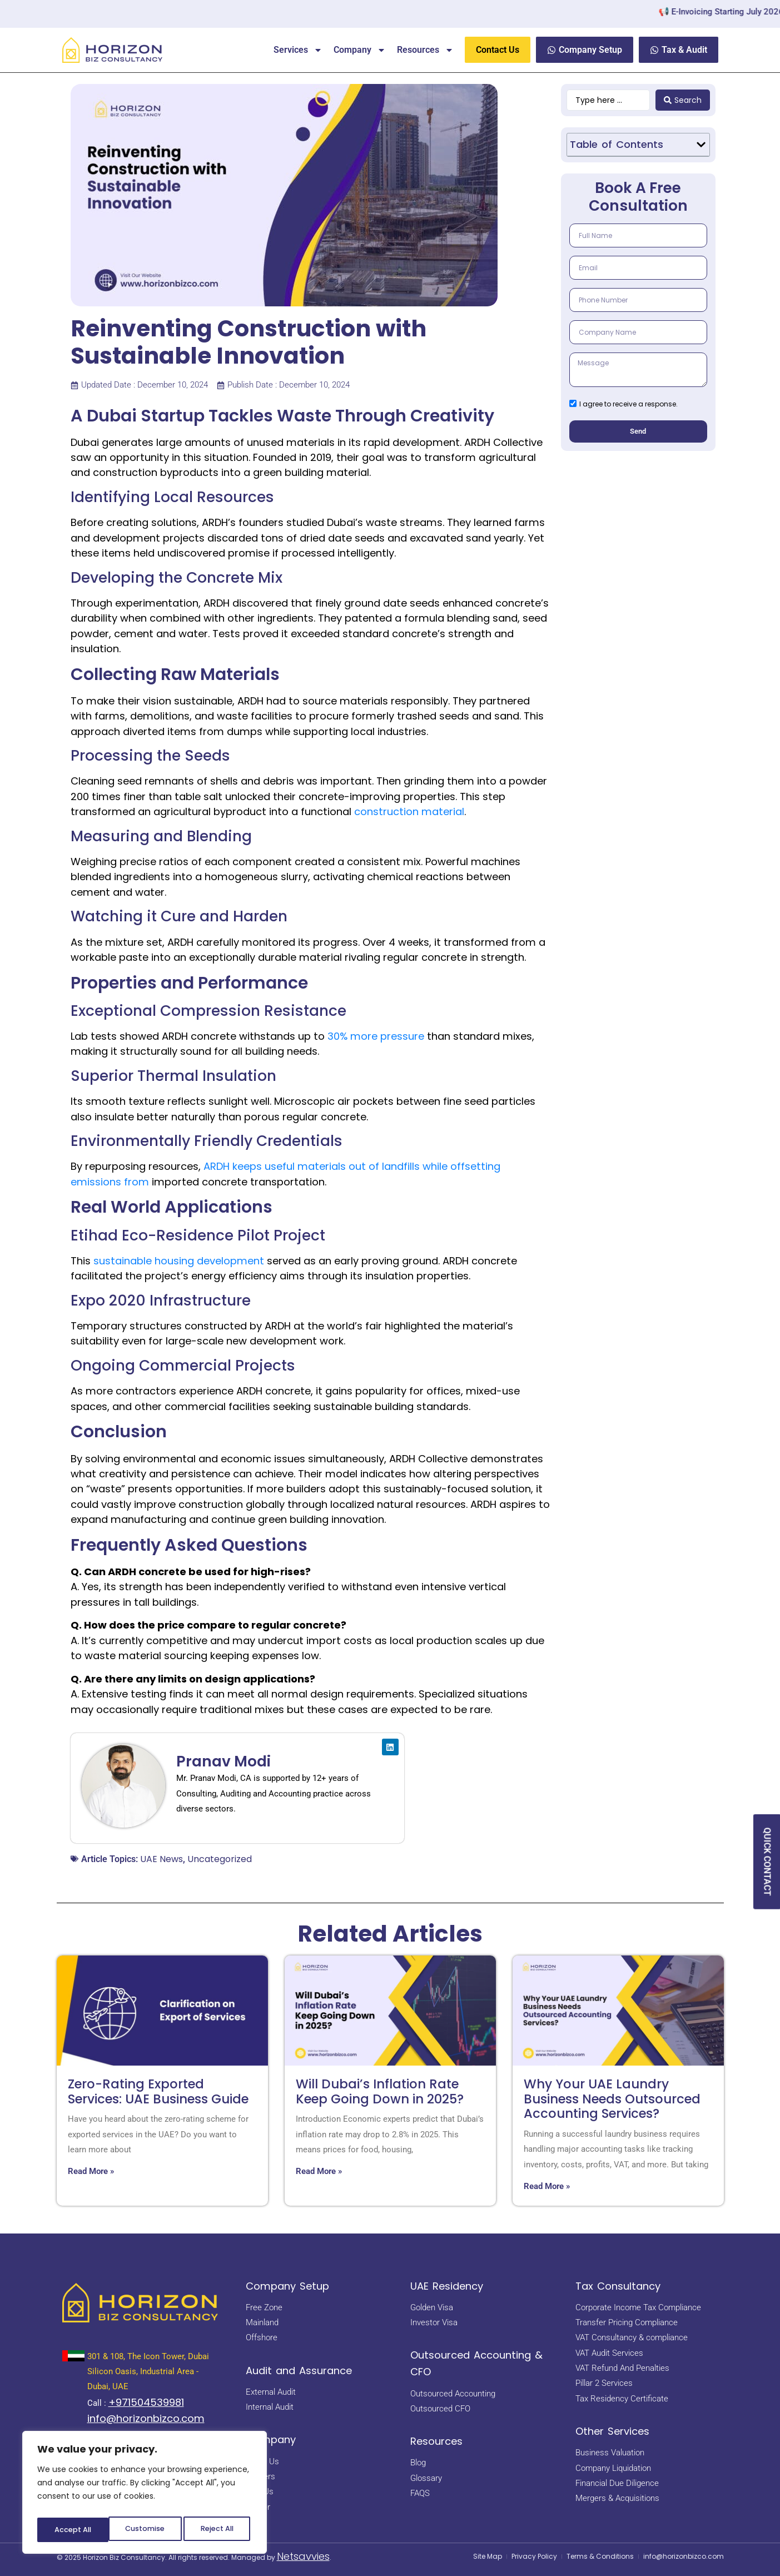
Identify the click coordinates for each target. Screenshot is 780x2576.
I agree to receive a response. (628, 411)
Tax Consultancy (617, 2286)
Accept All (217, 2529)
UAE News (161, 1859)
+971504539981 (146, 2402)
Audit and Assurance (299, 2371)
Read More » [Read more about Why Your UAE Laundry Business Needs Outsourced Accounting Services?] (547, 2186)
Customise (73, 2529)
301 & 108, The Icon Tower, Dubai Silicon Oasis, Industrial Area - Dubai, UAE (148, 2371)
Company (360, 50)
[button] (701, 145)
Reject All (145, 2529)
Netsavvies (303, 2556)
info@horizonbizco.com (146, 2418)
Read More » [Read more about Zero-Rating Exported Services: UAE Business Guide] (91, 2171)
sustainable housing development (178, 1261)
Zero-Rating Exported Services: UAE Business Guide (158, 2091)
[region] (144, 2495)
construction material (409, 811)
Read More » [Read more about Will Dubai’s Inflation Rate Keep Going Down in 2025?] (319, 2171)
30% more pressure (375, 1036)
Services (298, 50)
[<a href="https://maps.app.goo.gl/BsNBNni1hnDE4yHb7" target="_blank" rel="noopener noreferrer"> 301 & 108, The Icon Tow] (73, 2356)
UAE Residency (446, 2286)
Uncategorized (219, 1859)
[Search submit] (682, 100)
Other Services (612, 2431)
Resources (425, 50)
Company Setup (287, 2286)
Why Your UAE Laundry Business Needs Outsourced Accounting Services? (612, 2099)
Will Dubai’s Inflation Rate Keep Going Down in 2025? (380, 2091)
